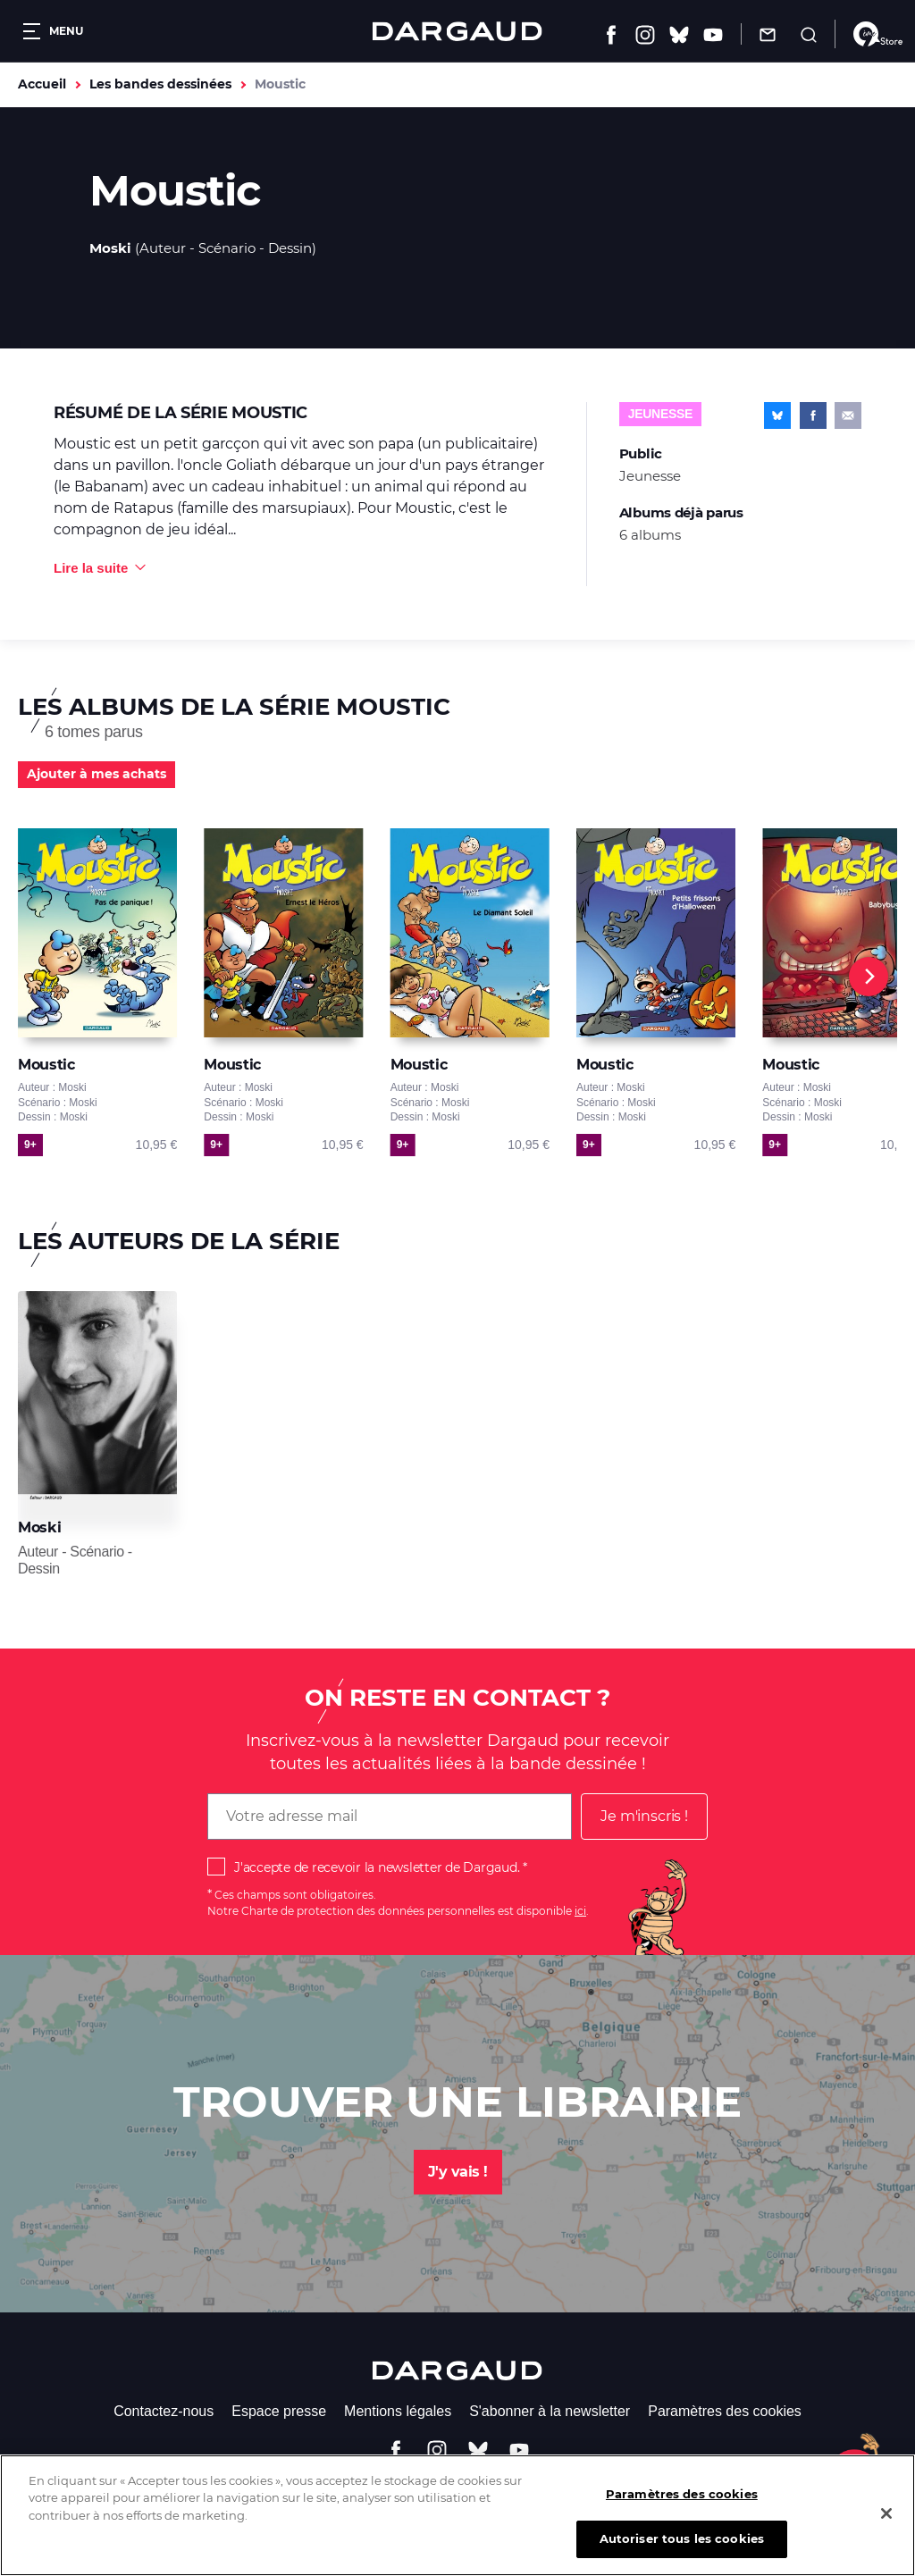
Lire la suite (91, 567)
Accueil (42, 84)
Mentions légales (397, 2411)
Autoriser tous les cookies (682, 2544)
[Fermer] (886, 2518)
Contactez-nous (163, 2411)
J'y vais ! (458, 2171)
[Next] (868, 976)
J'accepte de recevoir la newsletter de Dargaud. (376, 1867)
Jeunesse (660, 414)
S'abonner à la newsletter (549, 2411)
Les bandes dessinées (160, 84)
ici (580, 1910)
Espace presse (278, 2411)
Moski (110, 247)
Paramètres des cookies (725, 2411)
